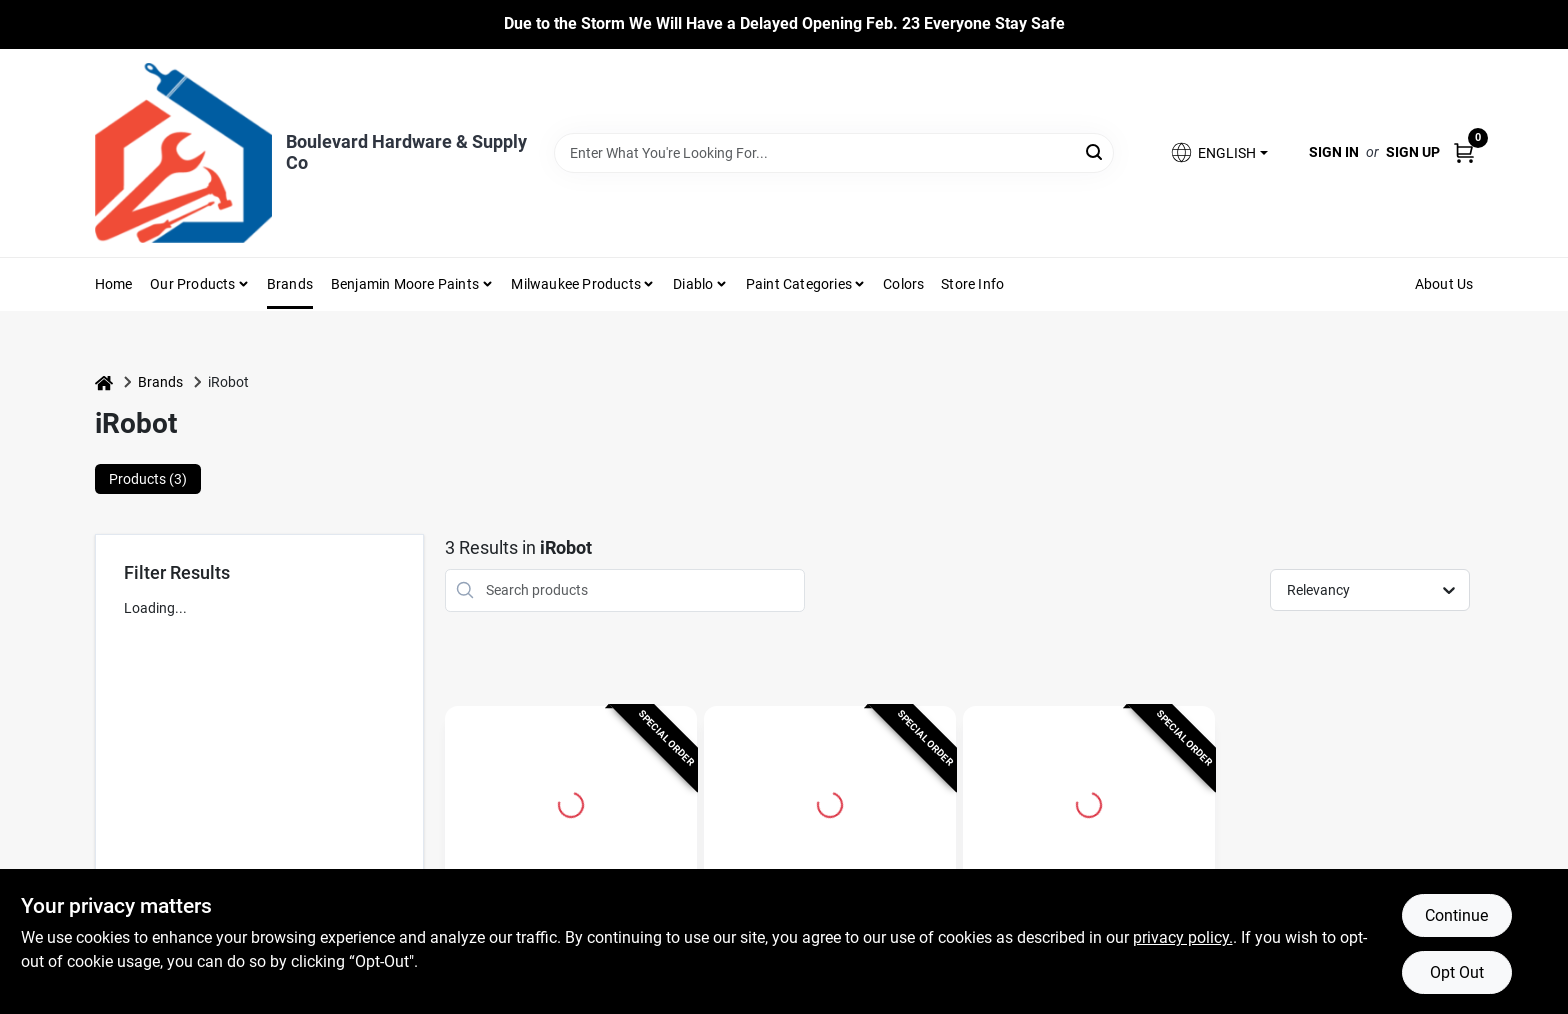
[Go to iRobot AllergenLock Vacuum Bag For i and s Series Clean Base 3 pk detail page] (1089, 802)
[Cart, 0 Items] (1464, 152)
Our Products (192, 284)
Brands (290, 284)
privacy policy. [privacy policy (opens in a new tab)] (1183, 937)
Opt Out (1457, 972)
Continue (1456, 915)
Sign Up (1413, 152)
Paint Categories (799, 284)
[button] (1218, 152)
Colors (903, 284)
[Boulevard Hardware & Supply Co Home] (183, 153)
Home (114, 284)
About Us (1444, 284)
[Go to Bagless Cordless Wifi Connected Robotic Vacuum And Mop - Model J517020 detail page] (571, 802)
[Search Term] (834, 153)
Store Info (972, 284)
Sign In (1334, 152)
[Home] (104, 382)
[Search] (1095, 151)
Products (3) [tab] (148, 479)
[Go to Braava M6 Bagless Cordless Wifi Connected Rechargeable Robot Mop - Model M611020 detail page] (830, 802)
